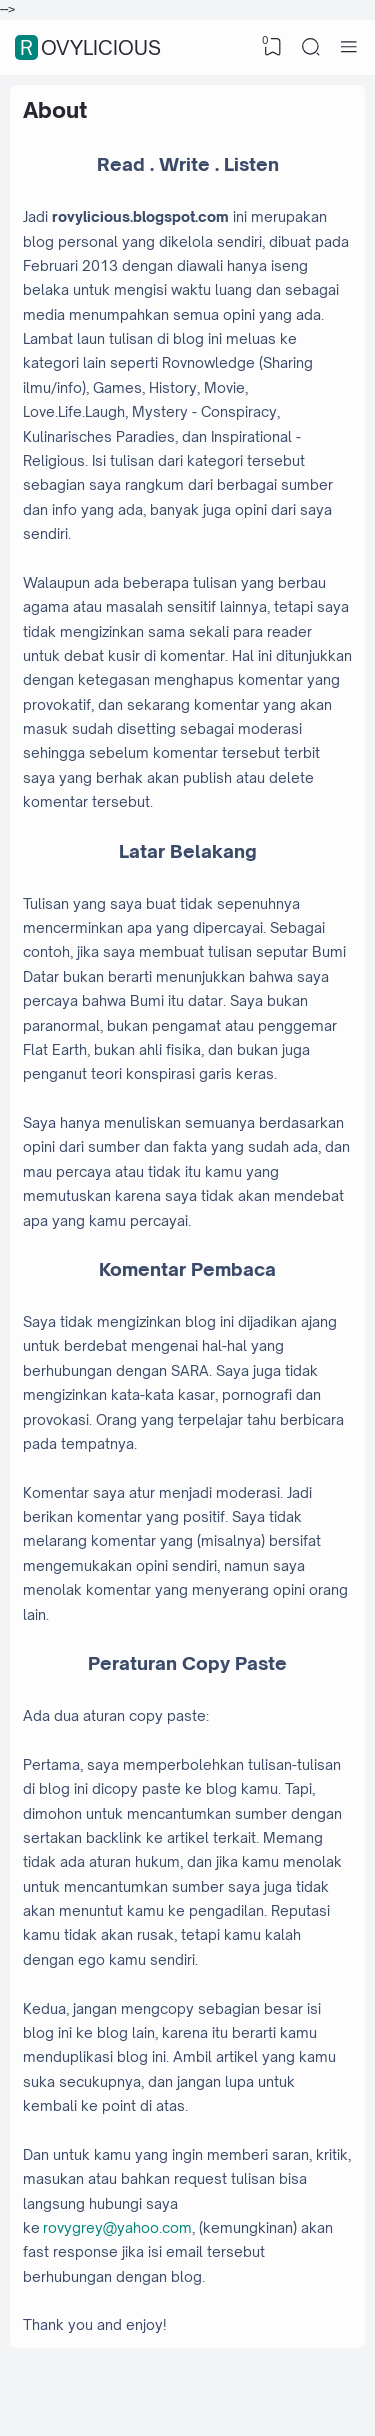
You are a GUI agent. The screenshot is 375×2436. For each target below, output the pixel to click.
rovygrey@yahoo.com (117, 2227)
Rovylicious (90, 47)
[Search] (311, 47)
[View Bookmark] (273, 47)
